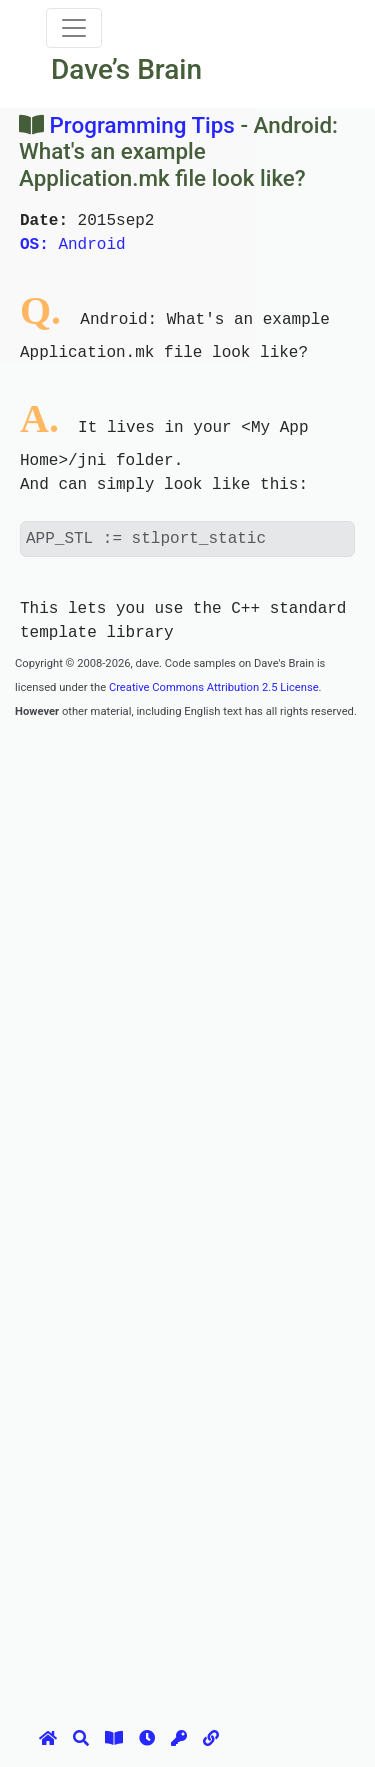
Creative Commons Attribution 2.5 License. (215, 687)
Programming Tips (142, 125)
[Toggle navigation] (74, 28)
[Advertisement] (187, 909)
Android (73, 245)
